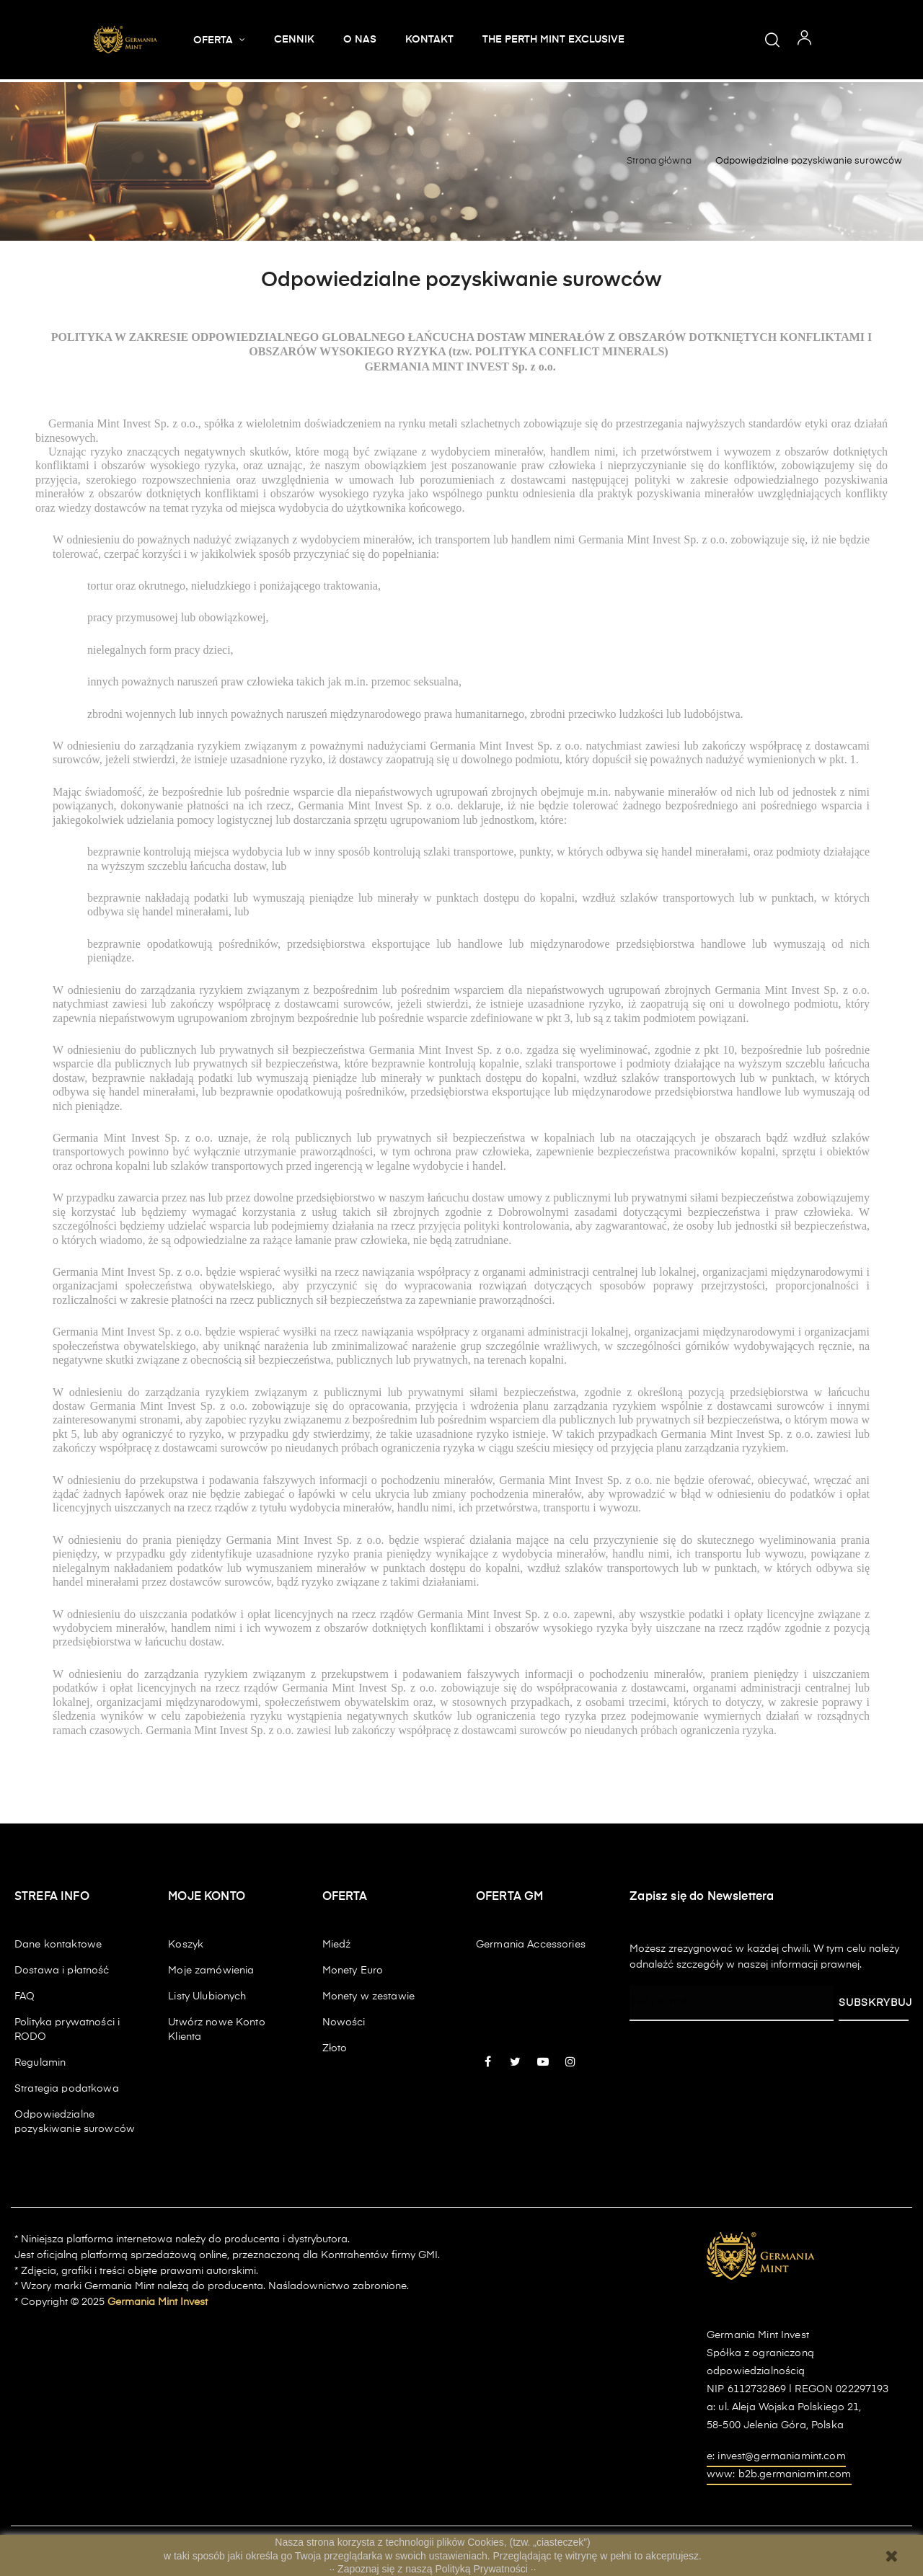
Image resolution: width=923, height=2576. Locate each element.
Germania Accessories (531, 1945)
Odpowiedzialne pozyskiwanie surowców (74, 2122)
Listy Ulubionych (207, 1996)
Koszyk (185, 1945)
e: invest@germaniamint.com (776, 2456)
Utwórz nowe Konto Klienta (216, 2029)
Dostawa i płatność (62, 1971)
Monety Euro (353, 1971)
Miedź (336, 1945)
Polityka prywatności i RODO (67, 2029)
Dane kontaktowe (58, 1945)
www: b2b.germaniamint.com (779, 2474)
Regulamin (40, 2063)
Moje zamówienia (211, 1971)
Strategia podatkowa (66, 2089)
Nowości (344, 2022)
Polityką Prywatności (483, 2569)
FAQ (24, 1996)
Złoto (335, 2048)
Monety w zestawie (368, 1996)
